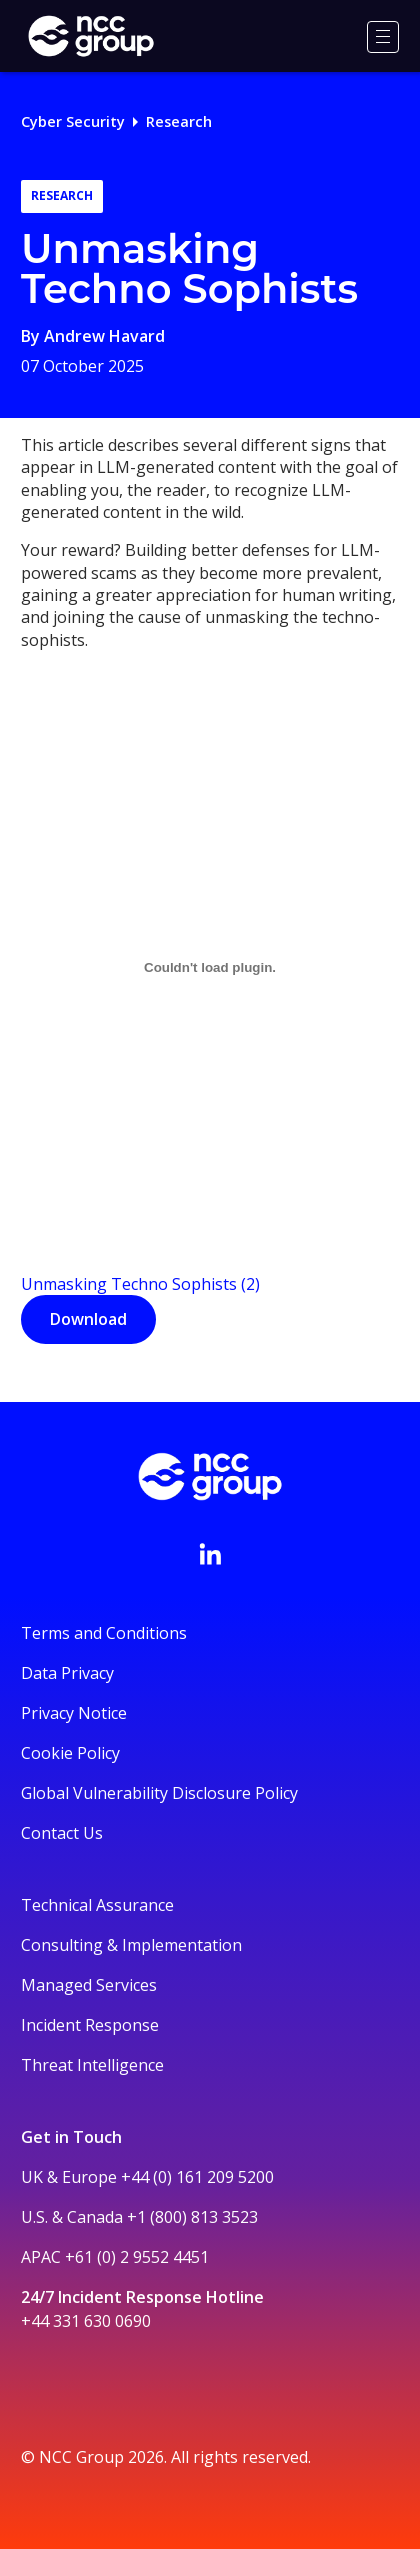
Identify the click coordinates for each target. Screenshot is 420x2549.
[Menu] (383, 37)
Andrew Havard (104, 336)
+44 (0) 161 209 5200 (197, 2177)
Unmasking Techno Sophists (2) (140, 1284)
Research (179, 121)
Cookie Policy (70, 1753)
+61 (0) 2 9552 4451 (137, 2257)
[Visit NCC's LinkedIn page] (210, 1554)
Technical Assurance (97, 1905)
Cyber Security (73, 121)
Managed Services (89, 1985)
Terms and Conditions (104, 1633)
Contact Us (62, 1833)
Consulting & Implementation (131, 1945)
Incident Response (90, 2025)
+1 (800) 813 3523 (192, 2217)
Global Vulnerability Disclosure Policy (159, 1793)
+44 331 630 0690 (86, 2321)
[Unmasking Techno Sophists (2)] (210, 967)
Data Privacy (67, 1673)
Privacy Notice (74, 1713)
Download (88, 1319)
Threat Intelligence (92, 2065)
